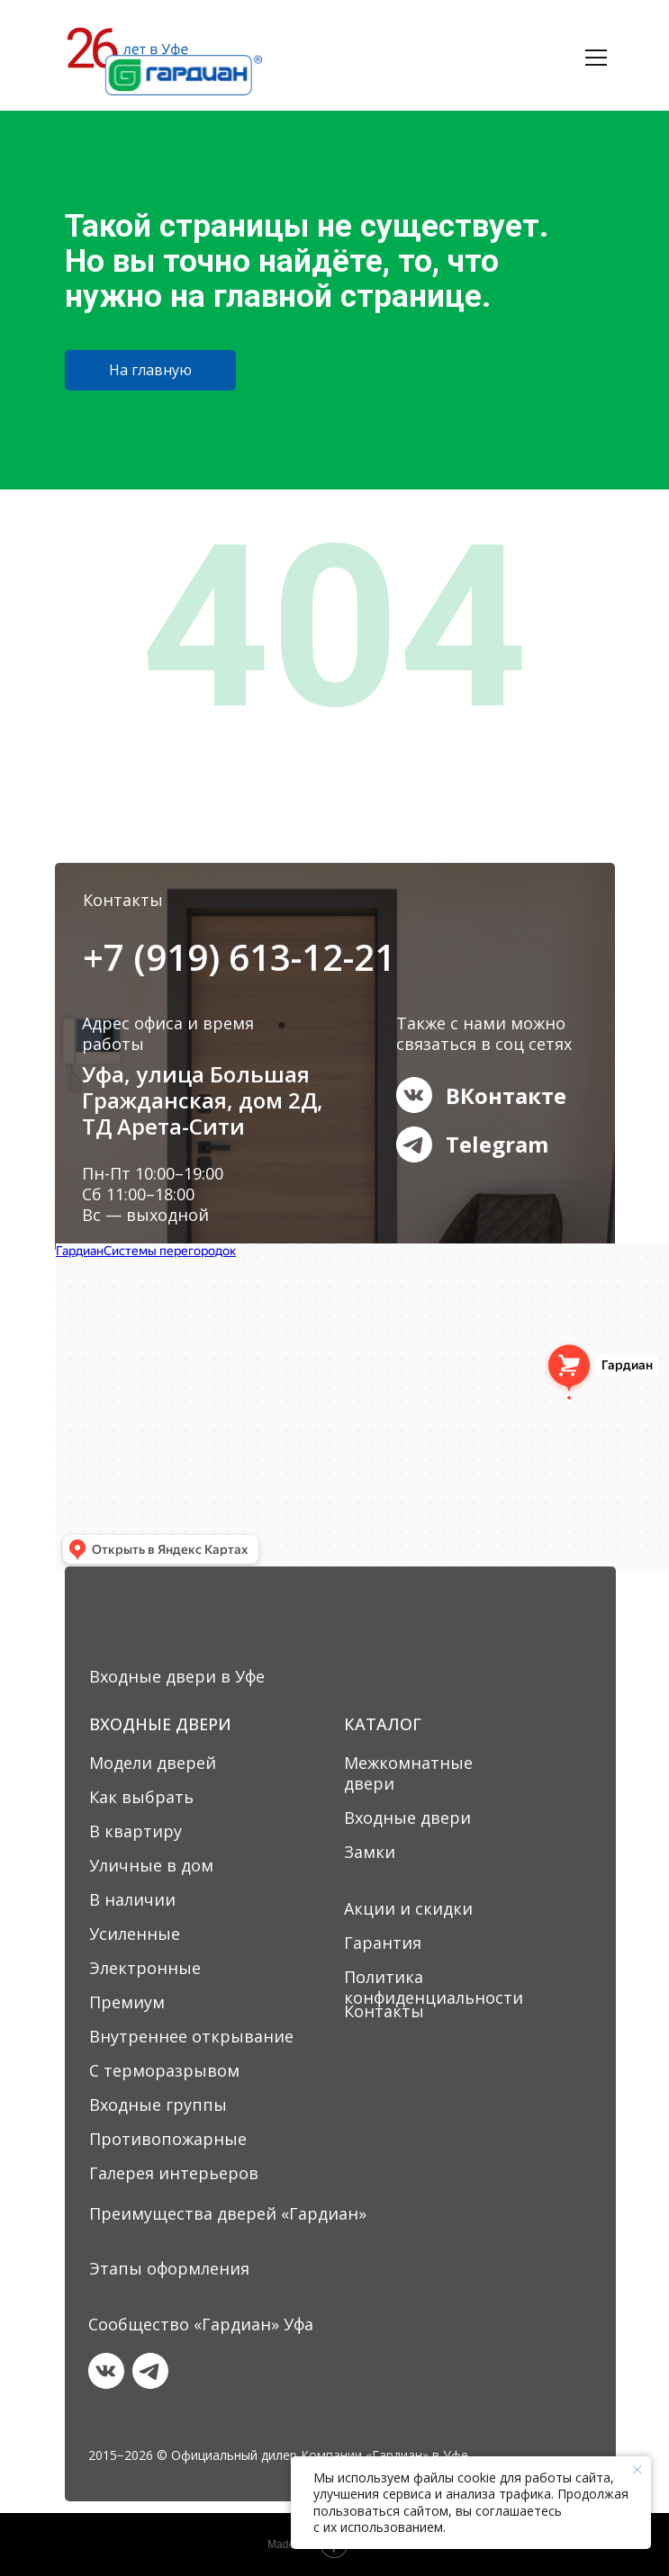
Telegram (497, 1144)
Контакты (384, 2011)
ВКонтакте (506, 1095)
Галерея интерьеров (173, 2173)
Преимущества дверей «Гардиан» (227, 2213)
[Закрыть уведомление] (637, 2470)
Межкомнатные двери (408, 1773)
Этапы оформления (169, 2268)
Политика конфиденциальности (433, 1987)
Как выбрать (141, 1797)
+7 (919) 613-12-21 (239, 957)
